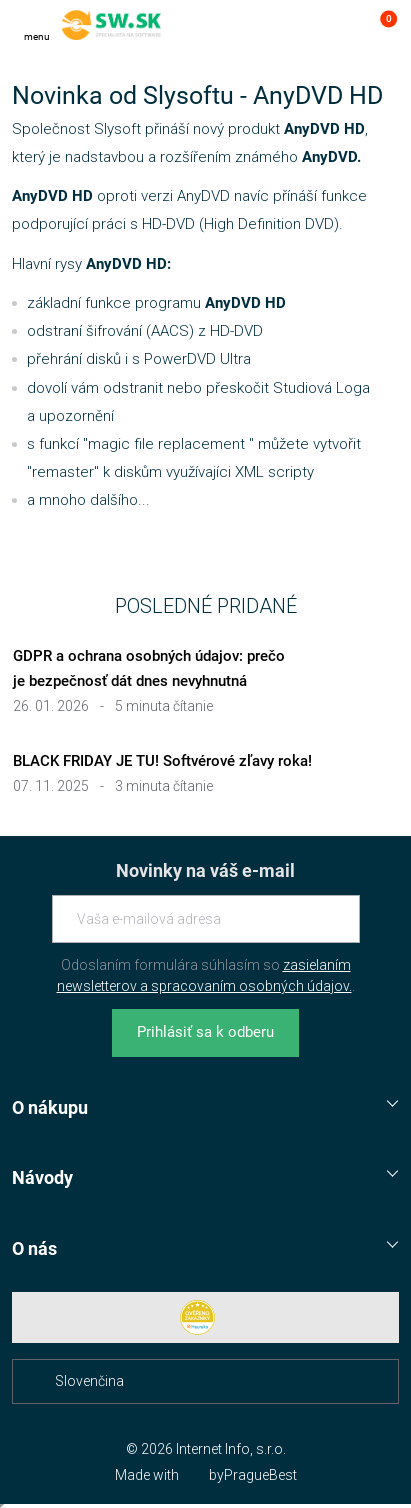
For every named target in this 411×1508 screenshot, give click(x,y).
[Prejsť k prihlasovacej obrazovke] (339, 25)
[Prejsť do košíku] (379, 25)
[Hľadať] (299, 25)
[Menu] (37, 25)
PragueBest (260, 1475)
